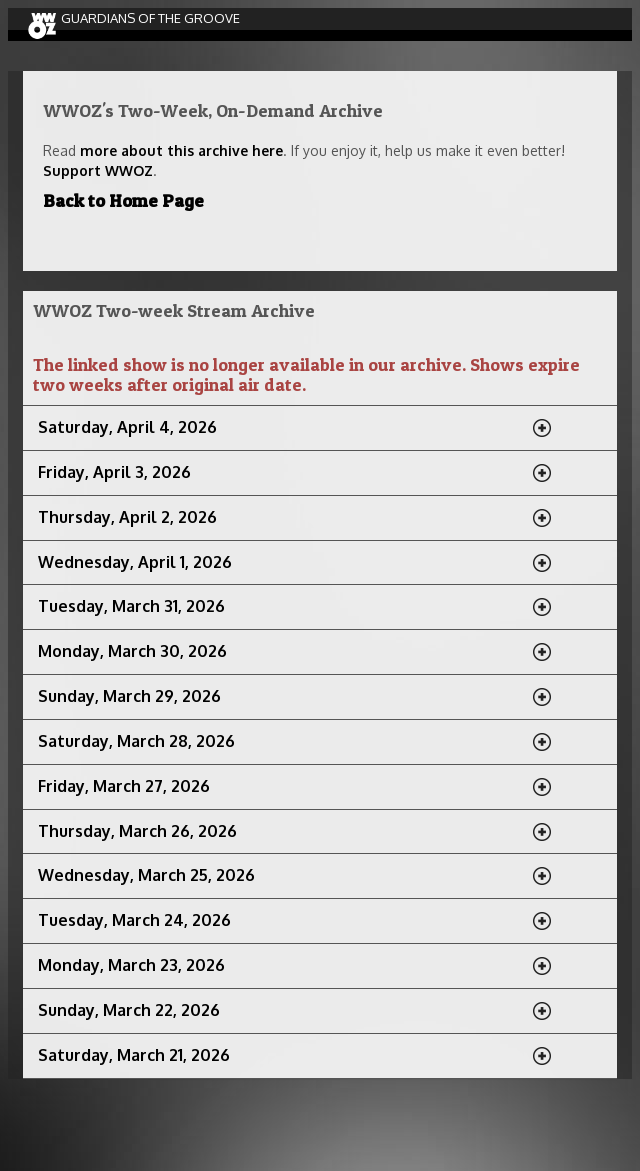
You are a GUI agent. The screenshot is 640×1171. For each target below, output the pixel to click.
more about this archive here (181, 150)
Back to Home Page (123, 200)
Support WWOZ (98, 170)
